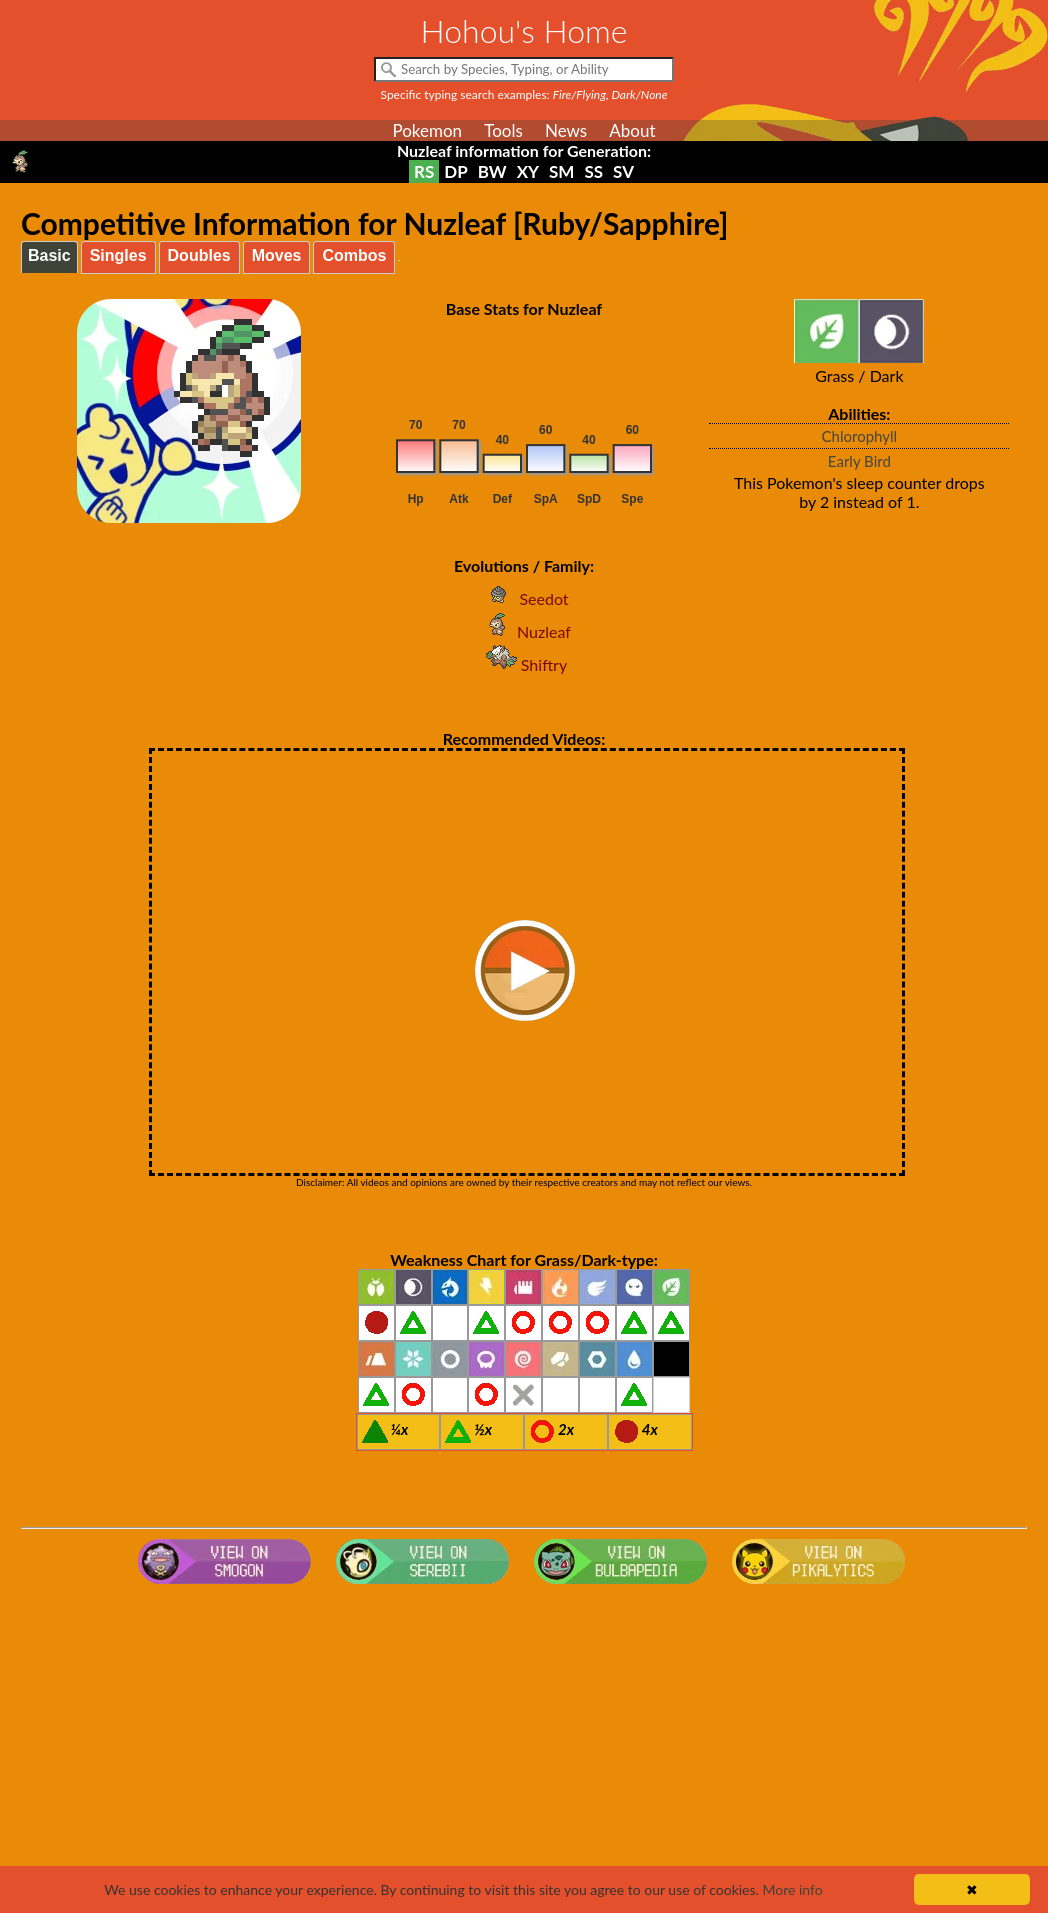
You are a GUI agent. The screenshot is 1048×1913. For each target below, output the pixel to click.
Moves (277, 255)
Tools (503, 130)
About (632, 130)
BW (492, 171)
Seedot (523, 598)
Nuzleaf (524, 631)
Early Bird (859, 461)
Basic (49, 255)
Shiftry (524, 664)
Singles (118, 255)
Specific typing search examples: (524, 94)
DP (455, 171)
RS (424, 171)
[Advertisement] (524, 1752)
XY (528, 171)
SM (561, 171)
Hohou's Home (524, 30)
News (566, 130)
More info (792, 1889)
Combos (354, 255)
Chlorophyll (860, 436)
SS (593, 171)
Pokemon (427, 130)
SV (623, 171)
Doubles (199, 255)
